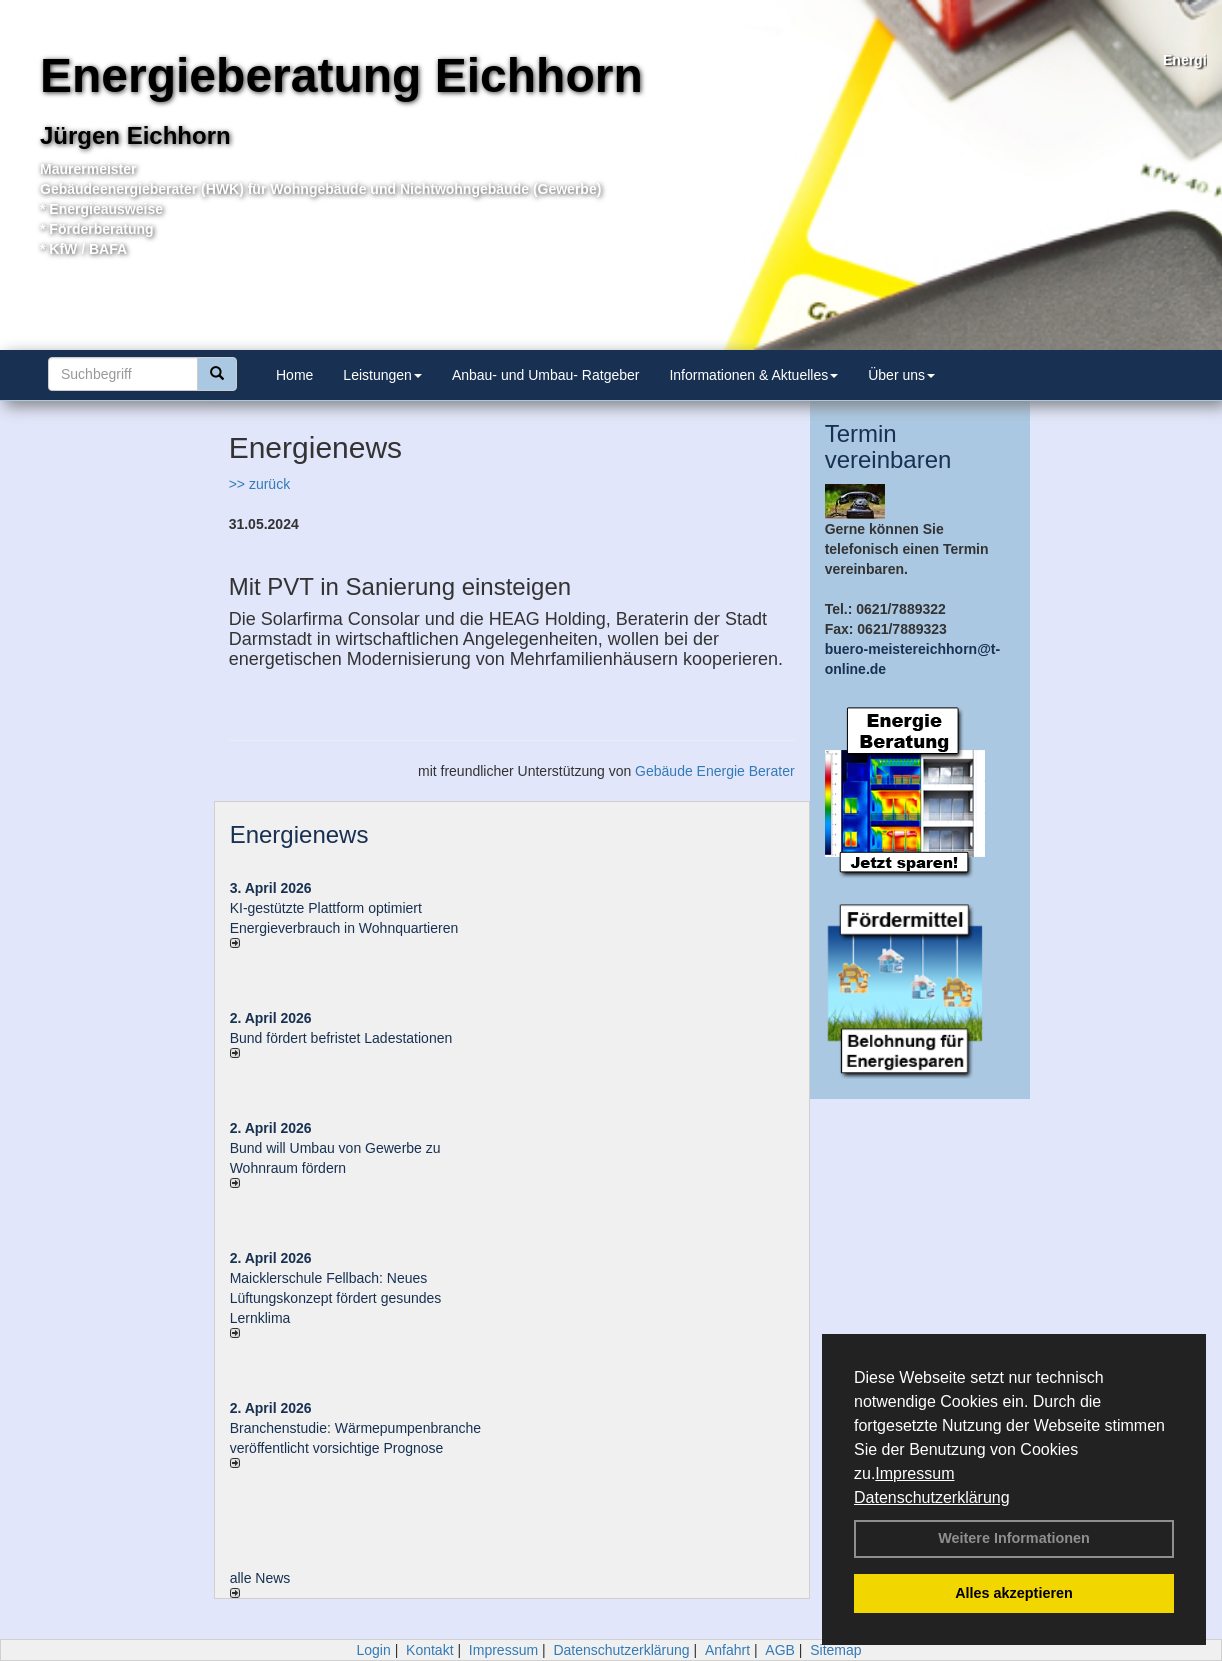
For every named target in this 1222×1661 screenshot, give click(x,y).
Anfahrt (727, 1650)
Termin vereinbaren (888, 446)
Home (294, 375)
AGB (780, 1650)
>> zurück (259, 484)
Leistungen (382, 375)
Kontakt (429, 1650)
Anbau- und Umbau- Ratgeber (546, 375)
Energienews (299, 834)
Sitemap (835, 1650)
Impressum (914, 1473)
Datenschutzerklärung (932, 1497)
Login (373, 1650)
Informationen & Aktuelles (753, 375)
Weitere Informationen (1014, 1538)
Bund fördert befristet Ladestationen (341, 1038)
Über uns (901, 375)
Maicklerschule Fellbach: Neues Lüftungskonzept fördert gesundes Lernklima (336, 1298)
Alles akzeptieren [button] (1014, 1593)
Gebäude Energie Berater (715, 771)
